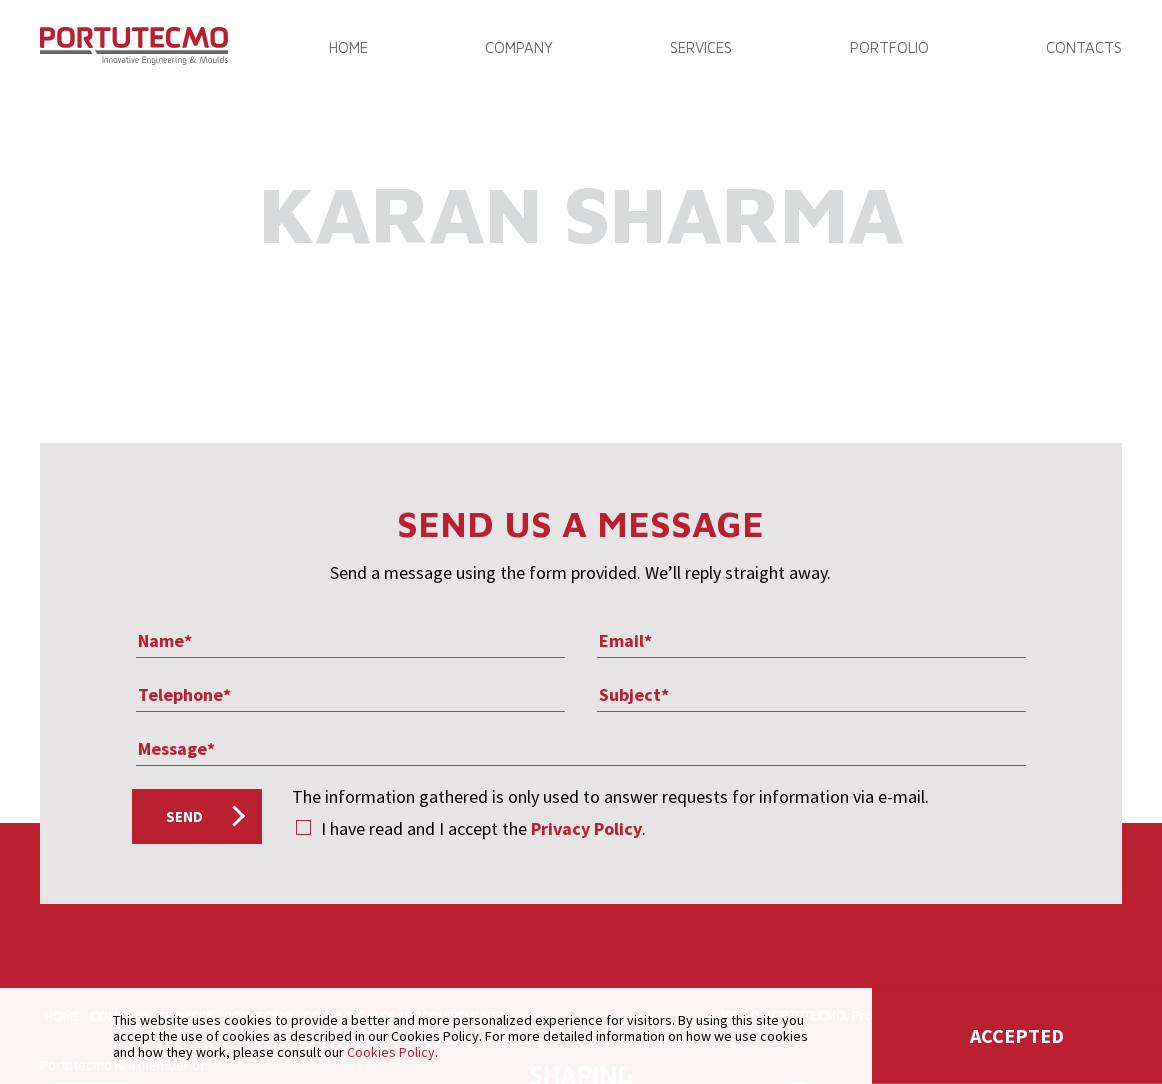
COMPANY (519, 47)
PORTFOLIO (889, 47)
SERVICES (701, 47)
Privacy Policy (586, 828)
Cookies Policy (391, 1052)
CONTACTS (1084, 47)
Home (348, 47)
